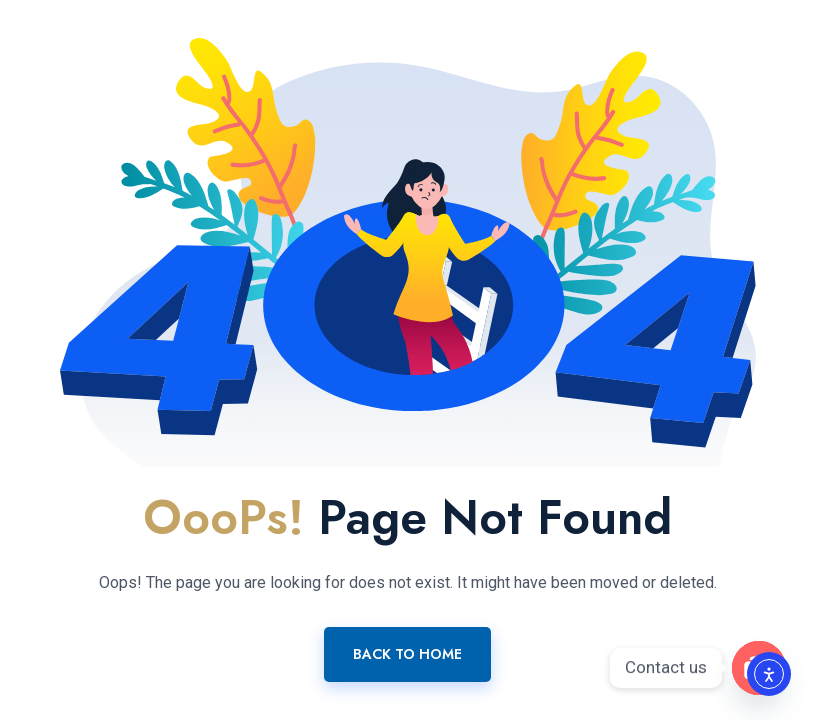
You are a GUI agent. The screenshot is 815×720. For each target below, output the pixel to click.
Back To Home (407, 654)
